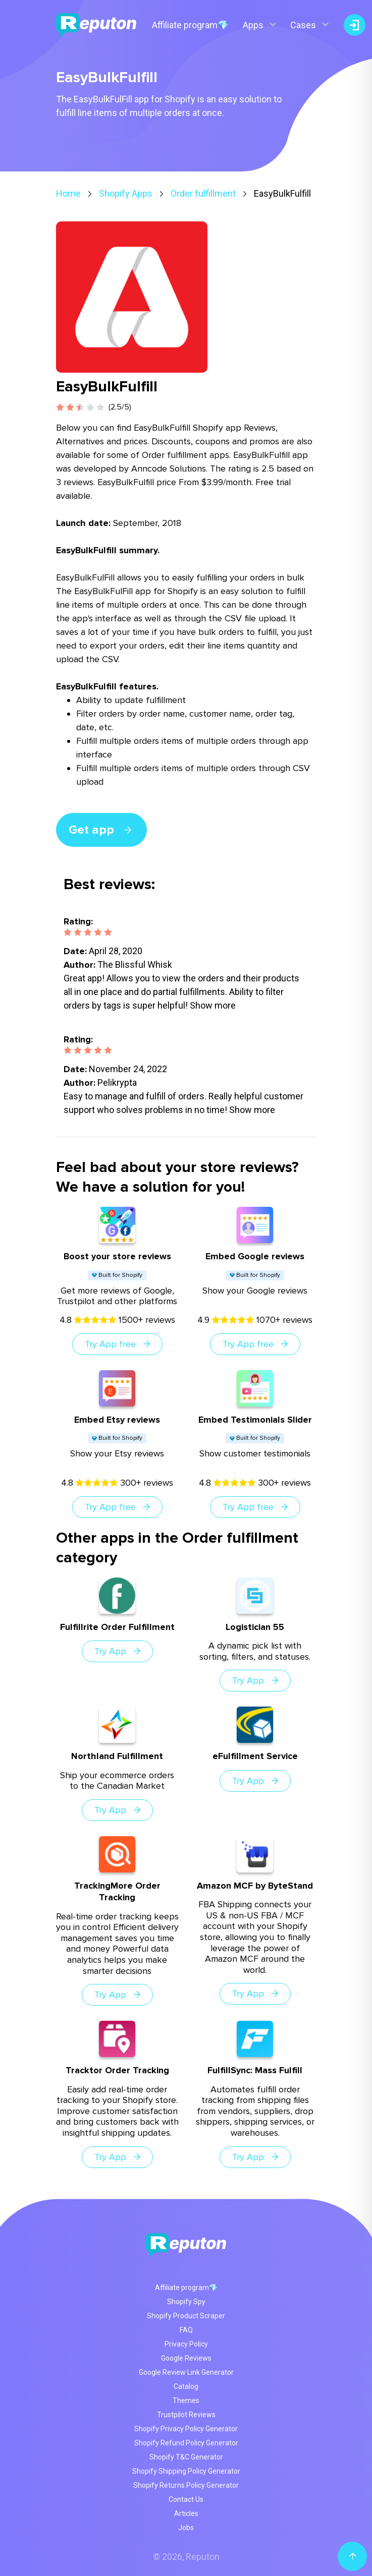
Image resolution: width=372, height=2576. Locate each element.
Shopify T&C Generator (186, 2457)
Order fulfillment (203, 193)
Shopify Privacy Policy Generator (186, 2429)
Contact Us (186, 2499)
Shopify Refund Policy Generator (186, 2443)
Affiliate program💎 (190, 25)
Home (68, 193)
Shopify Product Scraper (186, 2316)
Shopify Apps (125, 193)
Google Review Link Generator (186, 2372)
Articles (186, 2513)
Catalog (186, 2386)
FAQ (186, 2330)
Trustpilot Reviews (186, 2415)
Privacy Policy (186, 2344)
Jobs (186, 2528)
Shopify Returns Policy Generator (186, 2485)
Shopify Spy (186, 2302)
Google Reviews (186, 2358)
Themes (186, 2400)
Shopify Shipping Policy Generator (186, 2471)
